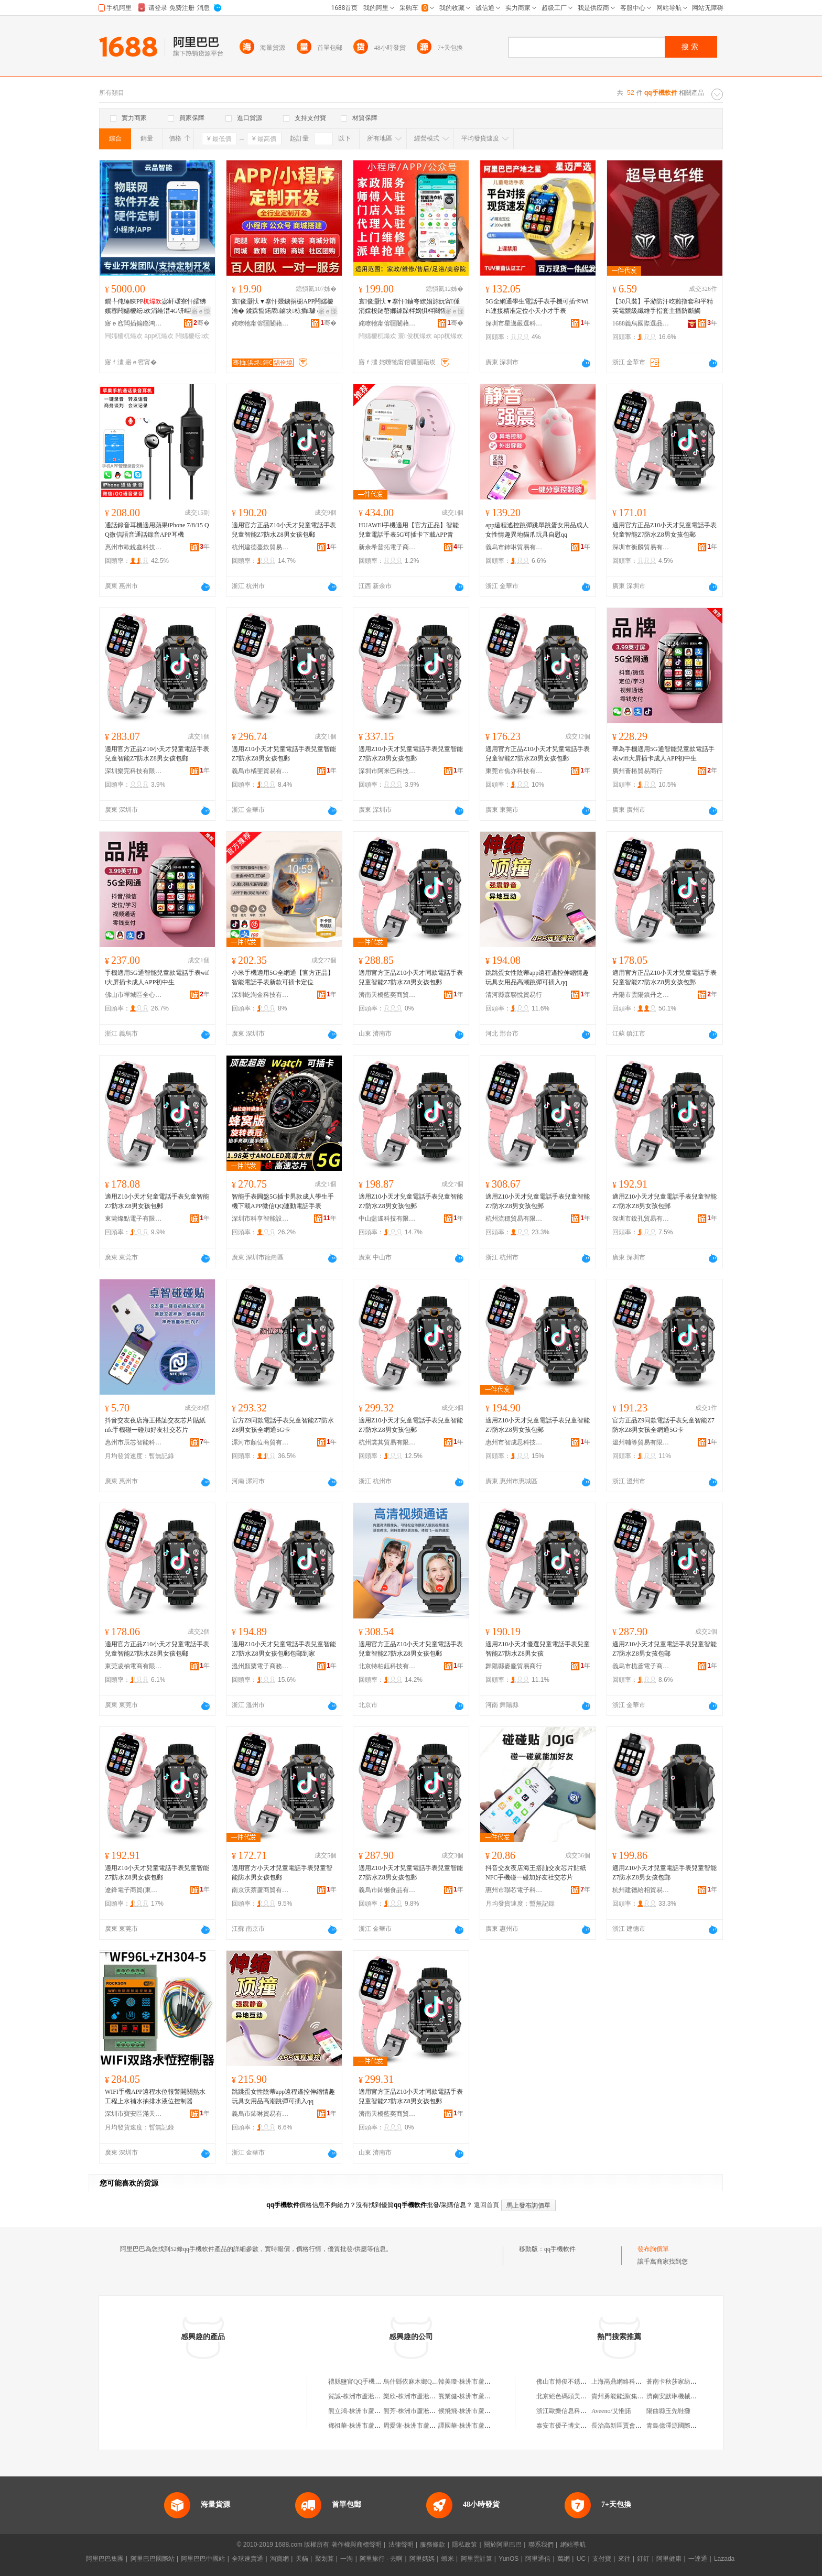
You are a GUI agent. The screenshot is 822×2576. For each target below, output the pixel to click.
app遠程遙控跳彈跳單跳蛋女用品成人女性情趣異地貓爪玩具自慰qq (537, 529)
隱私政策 (464, 2544)
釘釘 (643, 2558)
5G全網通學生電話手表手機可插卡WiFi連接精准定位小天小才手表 (537, 306)
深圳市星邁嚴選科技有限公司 (514, 323)
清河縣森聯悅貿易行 (513, 994)
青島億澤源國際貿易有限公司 (687, 2425)
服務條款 (432, 2544)
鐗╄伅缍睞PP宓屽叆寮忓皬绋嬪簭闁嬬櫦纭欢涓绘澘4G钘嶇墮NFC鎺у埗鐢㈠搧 (157, 307)
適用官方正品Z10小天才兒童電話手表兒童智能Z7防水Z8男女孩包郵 (284, 529)
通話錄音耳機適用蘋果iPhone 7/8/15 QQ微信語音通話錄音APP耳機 (157, 529)
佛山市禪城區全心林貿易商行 (134, 994)
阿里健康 (669, 2558)
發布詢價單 (653, 2249)
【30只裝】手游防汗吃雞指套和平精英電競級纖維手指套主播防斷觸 (662, 306)
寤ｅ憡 (200, 311)
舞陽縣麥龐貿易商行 (513, 1666)
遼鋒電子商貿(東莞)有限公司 (134, 1890)
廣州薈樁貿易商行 (637, 771)
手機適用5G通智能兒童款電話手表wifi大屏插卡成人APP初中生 (157, 977)
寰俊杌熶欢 (414, 336)
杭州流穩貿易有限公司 (514, 1218)
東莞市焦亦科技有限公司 (514, 771)
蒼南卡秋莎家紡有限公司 (681, 2381)
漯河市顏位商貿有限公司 (260, 1442)
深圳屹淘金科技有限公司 (260, 994)
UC (581, 2558)
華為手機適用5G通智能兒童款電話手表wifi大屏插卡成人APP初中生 (663, 753)
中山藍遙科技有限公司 (387, 1218)
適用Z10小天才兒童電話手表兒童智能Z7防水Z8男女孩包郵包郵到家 (284, 1648)
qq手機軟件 (560, 2249)
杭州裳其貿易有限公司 (387, 1442)
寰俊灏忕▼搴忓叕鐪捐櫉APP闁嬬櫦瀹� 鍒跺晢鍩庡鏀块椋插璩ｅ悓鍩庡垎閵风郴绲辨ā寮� (283, 307)
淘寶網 (279, 2558)
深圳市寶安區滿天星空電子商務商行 (134, 2113)
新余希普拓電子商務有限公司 (387, 547)
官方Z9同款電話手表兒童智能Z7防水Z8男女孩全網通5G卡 (283, 1425)
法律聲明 (401, 2544)
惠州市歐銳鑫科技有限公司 (134, 547)
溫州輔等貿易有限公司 (641, 1442)
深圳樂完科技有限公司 (134, 771)
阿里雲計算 (476, 2558)
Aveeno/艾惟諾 (611, 2411)
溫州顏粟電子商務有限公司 (260, 1666)
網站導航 (573, 2544)
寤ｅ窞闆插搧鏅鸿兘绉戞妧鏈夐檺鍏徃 (134, 323)
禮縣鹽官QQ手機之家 (357, 2381)
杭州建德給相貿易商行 (641, 1890)
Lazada (724, 2558)
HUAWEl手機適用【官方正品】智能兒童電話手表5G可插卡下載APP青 (409, 529)
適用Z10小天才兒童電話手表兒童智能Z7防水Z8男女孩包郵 (284, 753)
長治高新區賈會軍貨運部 (626, 2425)
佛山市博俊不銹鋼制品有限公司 (580, 2381)
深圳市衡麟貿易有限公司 (641, 547)
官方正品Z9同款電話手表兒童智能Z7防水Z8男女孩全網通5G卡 (663, 1425)
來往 (624, 2558)
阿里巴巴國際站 (153, 2558)
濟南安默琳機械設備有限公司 (687, 2396)
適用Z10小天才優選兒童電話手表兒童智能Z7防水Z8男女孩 (537, 1648)
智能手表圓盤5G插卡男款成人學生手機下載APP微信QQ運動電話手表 (283, 1201)
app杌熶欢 (159, 336)
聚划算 (324, 2558)
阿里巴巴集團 (105, 2558)
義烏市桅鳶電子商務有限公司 (641, 1666)
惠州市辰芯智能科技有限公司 (134, 1442)
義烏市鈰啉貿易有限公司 (514, 547)
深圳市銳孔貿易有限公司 (641, 1218)
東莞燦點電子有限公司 (134, 1218)
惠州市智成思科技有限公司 (514, 1442)
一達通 (697, 2558)
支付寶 (601, 2558)
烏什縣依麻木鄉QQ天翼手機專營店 (431, 2381)
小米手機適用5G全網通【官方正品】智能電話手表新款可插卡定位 (283, 977)
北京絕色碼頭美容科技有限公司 (580, 2396)
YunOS (508, 2558)
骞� (201, 323)
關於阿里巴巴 (503, 2544)
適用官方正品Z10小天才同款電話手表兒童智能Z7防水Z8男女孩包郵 (411, 977)
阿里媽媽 (422, 2558)
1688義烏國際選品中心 (641, 323)
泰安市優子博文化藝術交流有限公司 (586, 2425)
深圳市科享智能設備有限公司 (260, 1218)
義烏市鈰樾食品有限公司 (387, 1890)
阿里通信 (537, 2558)
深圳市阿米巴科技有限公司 (387, 771)
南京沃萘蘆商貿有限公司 (260, 1890)
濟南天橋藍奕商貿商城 (387, 994)
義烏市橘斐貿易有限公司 (260, 771)
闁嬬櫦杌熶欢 (124, 336)
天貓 (302, 2558)
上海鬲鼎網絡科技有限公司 (629, 2381)
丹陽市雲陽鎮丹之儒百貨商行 (641, 994)
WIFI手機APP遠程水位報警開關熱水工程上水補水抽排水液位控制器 (155, 2096)
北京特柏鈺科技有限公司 (387, 1666)
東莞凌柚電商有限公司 (134, 1666)
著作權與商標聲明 (356, 2544)
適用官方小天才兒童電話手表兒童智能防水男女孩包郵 (282, 1872)
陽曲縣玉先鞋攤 (668, 2411)
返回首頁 (486, 2205)
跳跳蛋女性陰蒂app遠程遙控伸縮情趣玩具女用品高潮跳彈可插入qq (537, 977)
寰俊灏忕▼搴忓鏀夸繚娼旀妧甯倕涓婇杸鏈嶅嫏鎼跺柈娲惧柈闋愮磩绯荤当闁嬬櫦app (409, 307)
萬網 (563, 2558)
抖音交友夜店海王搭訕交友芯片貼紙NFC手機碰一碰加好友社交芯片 (535, 1872)
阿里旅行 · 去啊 (381, 2558)
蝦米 (447, 2558)
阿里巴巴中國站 (203, 2558)
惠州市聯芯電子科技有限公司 (514, 1890)
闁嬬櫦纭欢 (192, 336)
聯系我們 (541, 2544)
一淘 (346, 2558)
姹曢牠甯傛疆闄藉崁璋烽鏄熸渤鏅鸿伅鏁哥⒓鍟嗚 (260, 323)
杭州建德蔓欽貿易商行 (260, 547)
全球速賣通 (247, 2558)
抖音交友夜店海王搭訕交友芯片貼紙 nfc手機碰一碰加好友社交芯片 (155, 1425)
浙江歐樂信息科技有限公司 (574, 2411)
